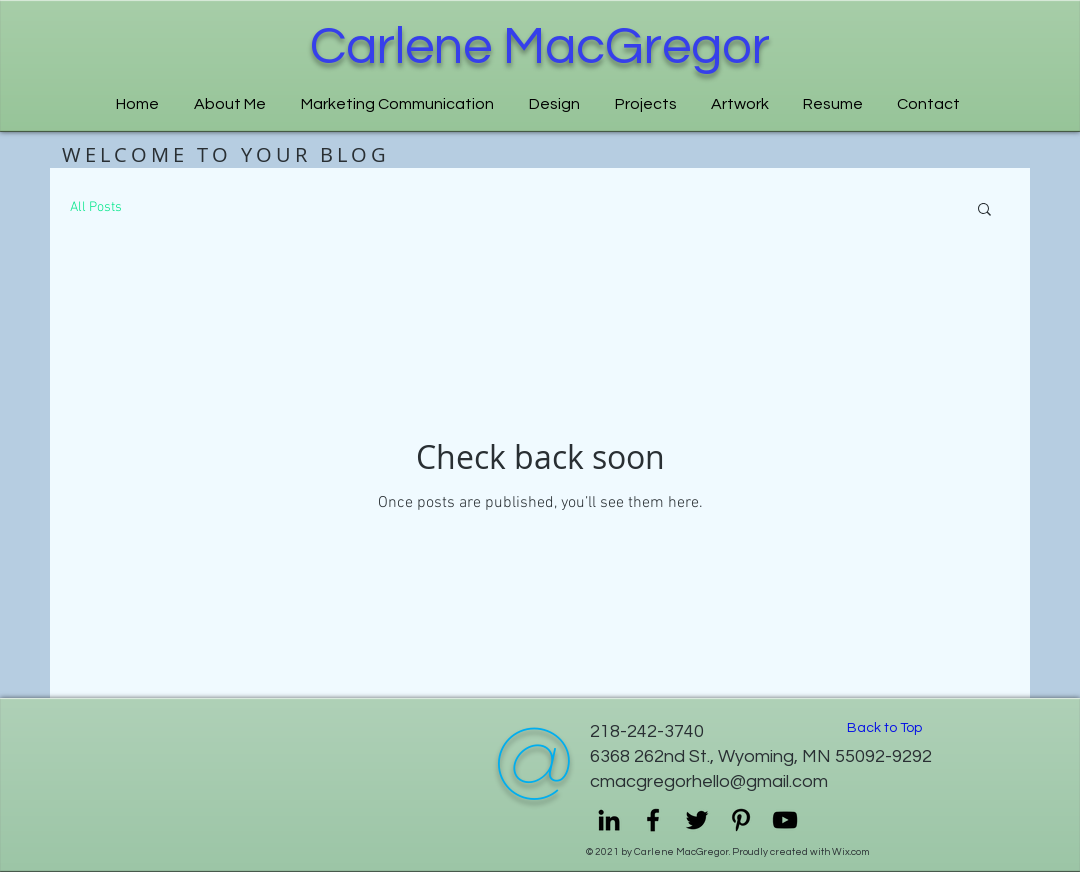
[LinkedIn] (609, 820)
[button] (984, 210)
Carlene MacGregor (540, 47)
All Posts (96, 207)
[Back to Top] (884, 729)
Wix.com (850, 852)
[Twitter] (697, 820)
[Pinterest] (741, 820)
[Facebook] (653, 820)
